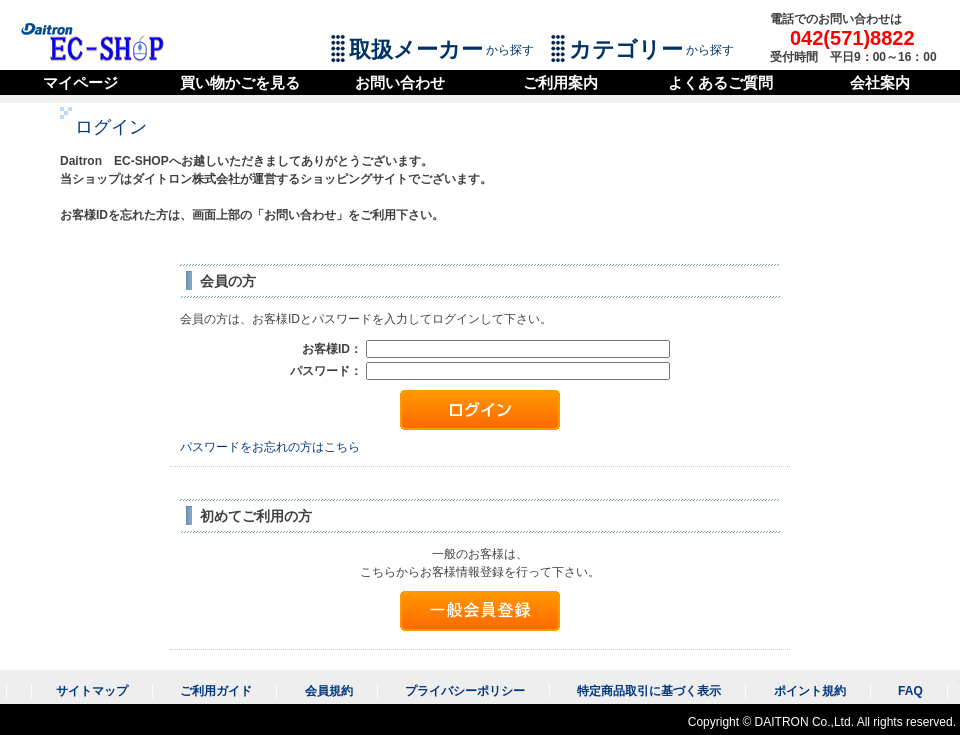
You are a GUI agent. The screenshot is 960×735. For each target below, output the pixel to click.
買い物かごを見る (240, 82)
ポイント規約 (810, 691)
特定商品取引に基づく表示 (649, 691)
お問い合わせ (400, 82)
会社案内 (880, 82)
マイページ (80, 82)
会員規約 (329, 691)
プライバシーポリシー (465, 691)
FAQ (910, 691)
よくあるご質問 (720, 82)
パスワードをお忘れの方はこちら (270, 447)
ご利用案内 (560, 82)
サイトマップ (92, 691)
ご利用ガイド (216, 691)
